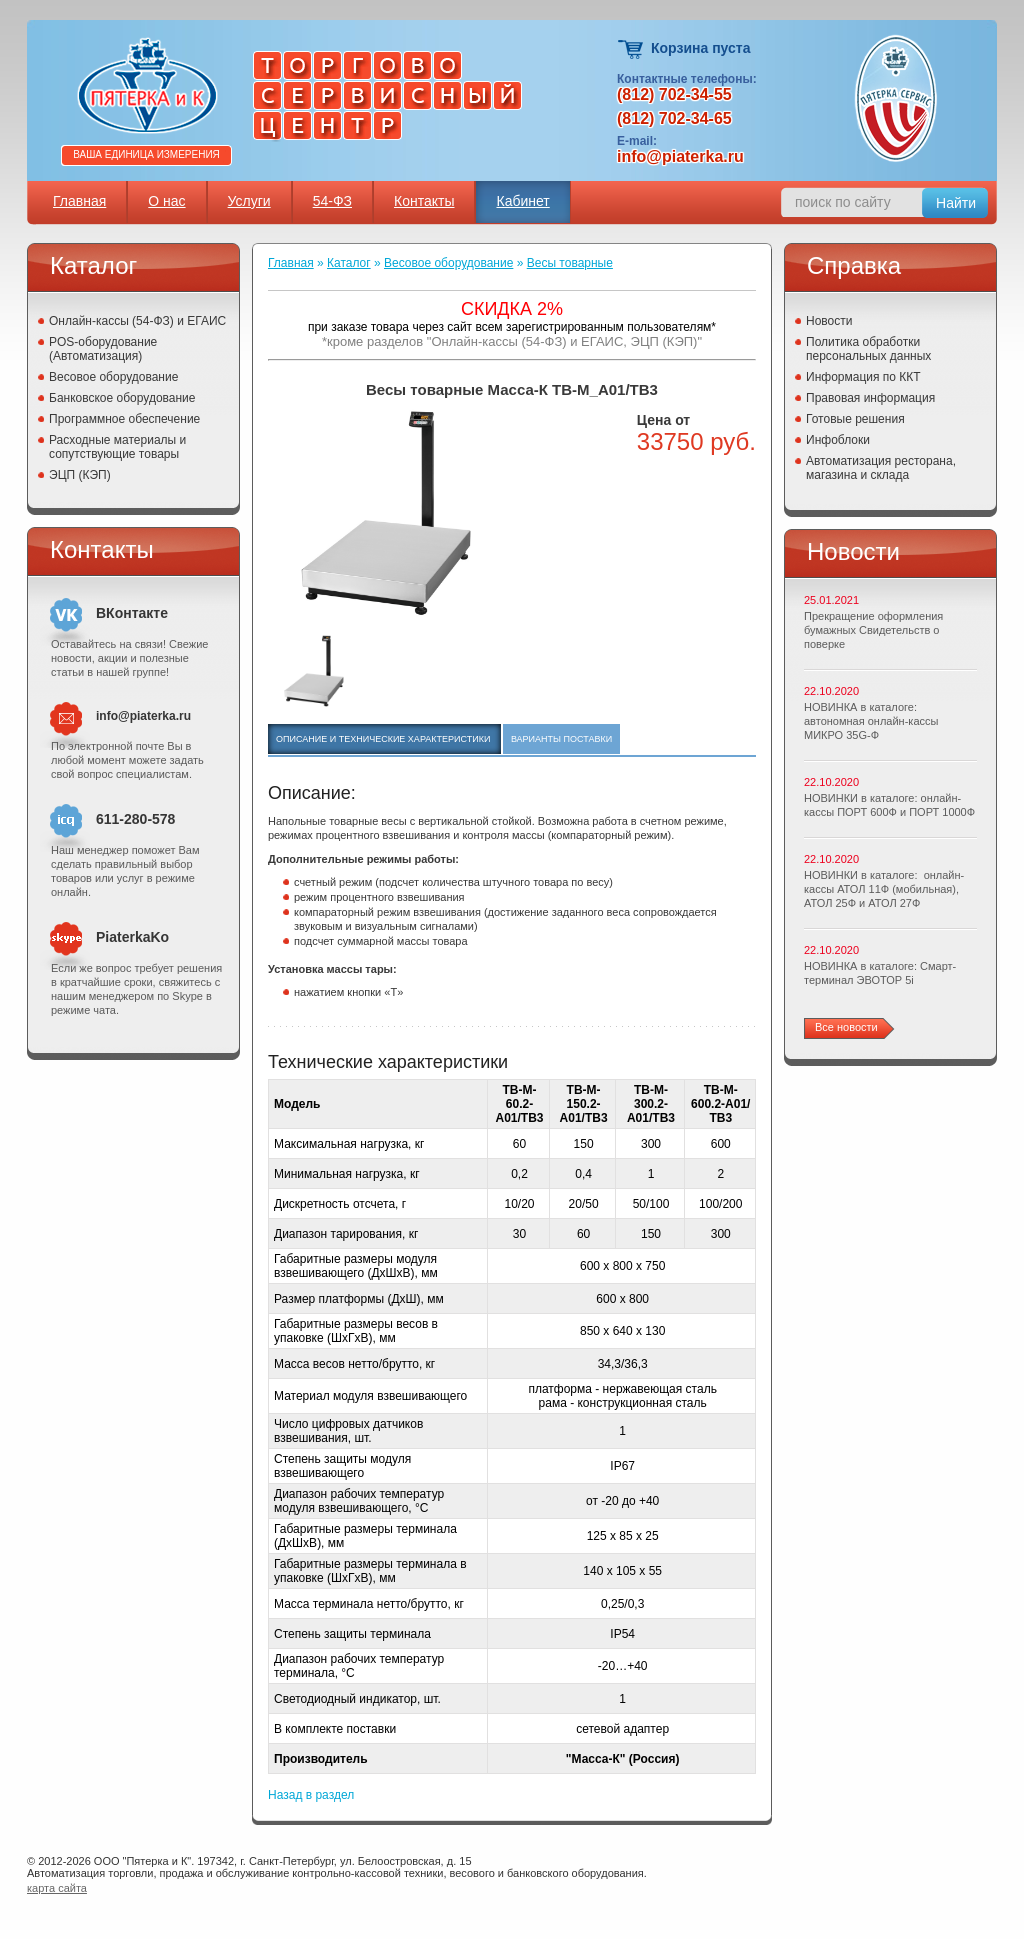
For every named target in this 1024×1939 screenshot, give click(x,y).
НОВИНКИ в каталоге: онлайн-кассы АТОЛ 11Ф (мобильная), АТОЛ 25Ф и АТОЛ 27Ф (884, 889)
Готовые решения (855, 419)
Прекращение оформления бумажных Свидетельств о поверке (873, 630)
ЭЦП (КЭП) (80, 475)
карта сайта (57, 1888)
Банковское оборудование (122, 398)
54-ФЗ (332, 201)
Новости (829, 321)
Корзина (631, 49)
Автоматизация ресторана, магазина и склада (881, 468)
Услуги (249, 201)
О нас (166, 201)
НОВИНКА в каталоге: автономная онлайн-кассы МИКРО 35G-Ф (871, 721)
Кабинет (522, 201)
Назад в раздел (311, 1795)
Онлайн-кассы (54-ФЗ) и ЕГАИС (137, 321)
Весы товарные (570, 263)
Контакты (424, 201)
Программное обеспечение (124, 419)
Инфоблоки (838, 440)
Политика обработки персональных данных (868, 349)
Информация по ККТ (863, 377)
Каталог (349, 263)
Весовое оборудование (113, 377)
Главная (79, 201)
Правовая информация (870, 398)
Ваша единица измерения (146, 154)
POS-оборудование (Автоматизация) (103, 349)
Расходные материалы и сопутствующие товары (117, 447)
